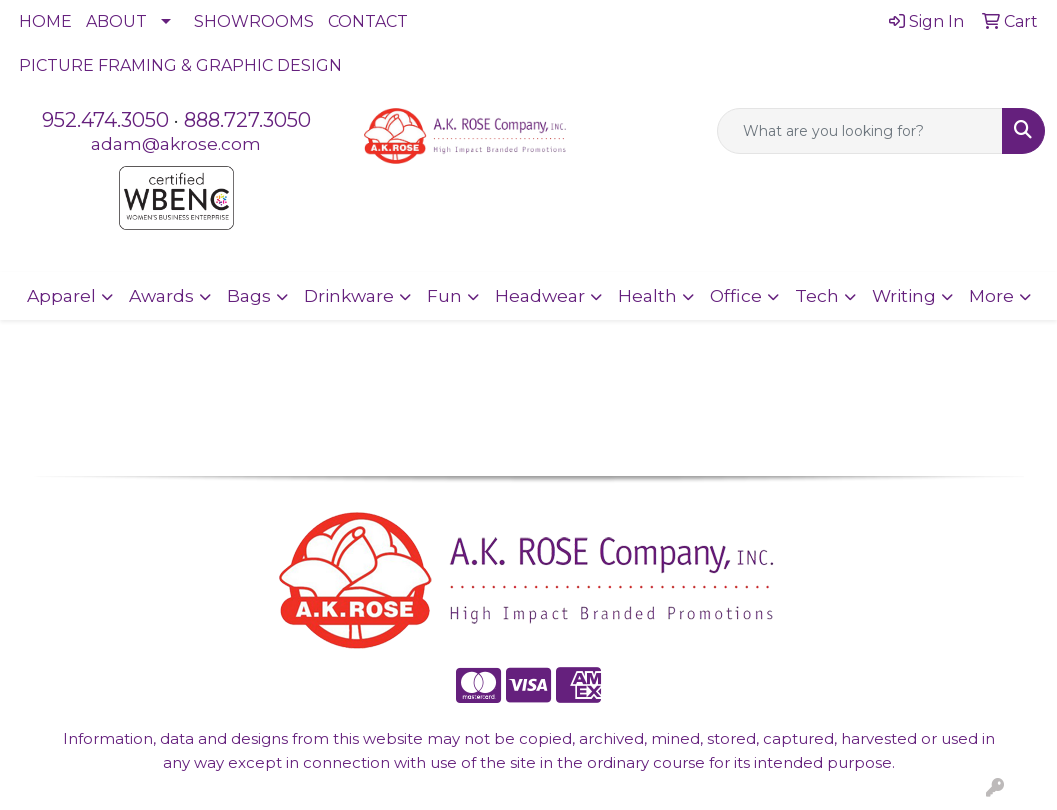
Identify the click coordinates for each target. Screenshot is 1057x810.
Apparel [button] (61, 295)
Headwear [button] (540, 295)
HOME (45, 21)
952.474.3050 (105, 120)
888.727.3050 (247, 120)
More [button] (991, 295)
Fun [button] (444, 295)
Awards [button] (161, 295)
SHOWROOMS (254, 21)
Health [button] (647, 295)
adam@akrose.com (176, 143)
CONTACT (368, 21)
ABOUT (116, 21)
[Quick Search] (860, 131)
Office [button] (736, 295)
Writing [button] (904, 295)
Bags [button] (249, 295)
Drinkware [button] (349, 295)
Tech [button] (817, 295)
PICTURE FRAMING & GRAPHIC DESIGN (180, 65)
